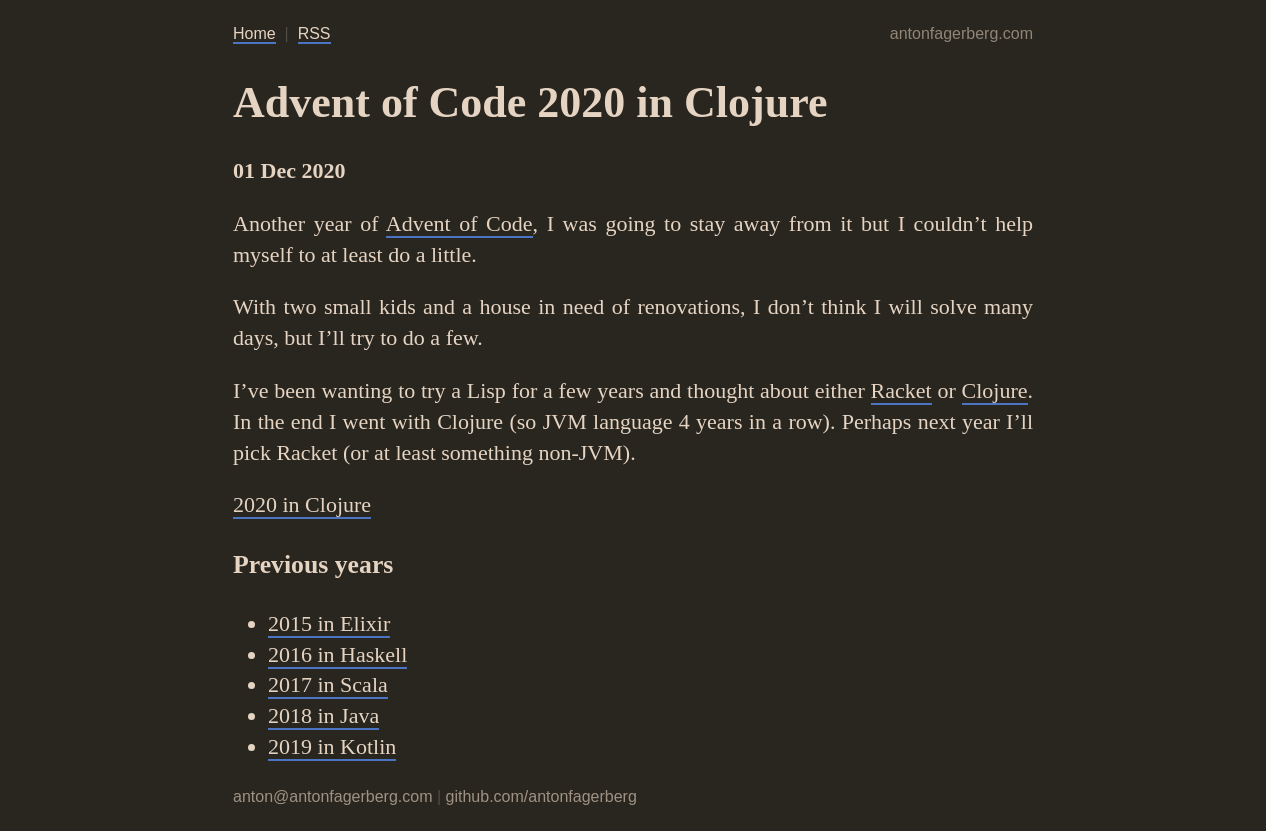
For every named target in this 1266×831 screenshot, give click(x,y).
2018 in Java (323, 715)
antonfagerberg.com (961, 33)
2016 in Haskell (337, 654)
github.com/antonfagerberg (541, 796)
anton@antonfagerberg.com (332, 796)
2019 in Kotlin (332, 746)
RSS (314, 33)
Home (254, 33)
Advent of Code (459, 223)
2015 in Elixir (329, 623)
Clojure (995, 390)
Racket (901, 390)
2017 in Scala (328, 684)
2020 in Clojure (302, 504)
